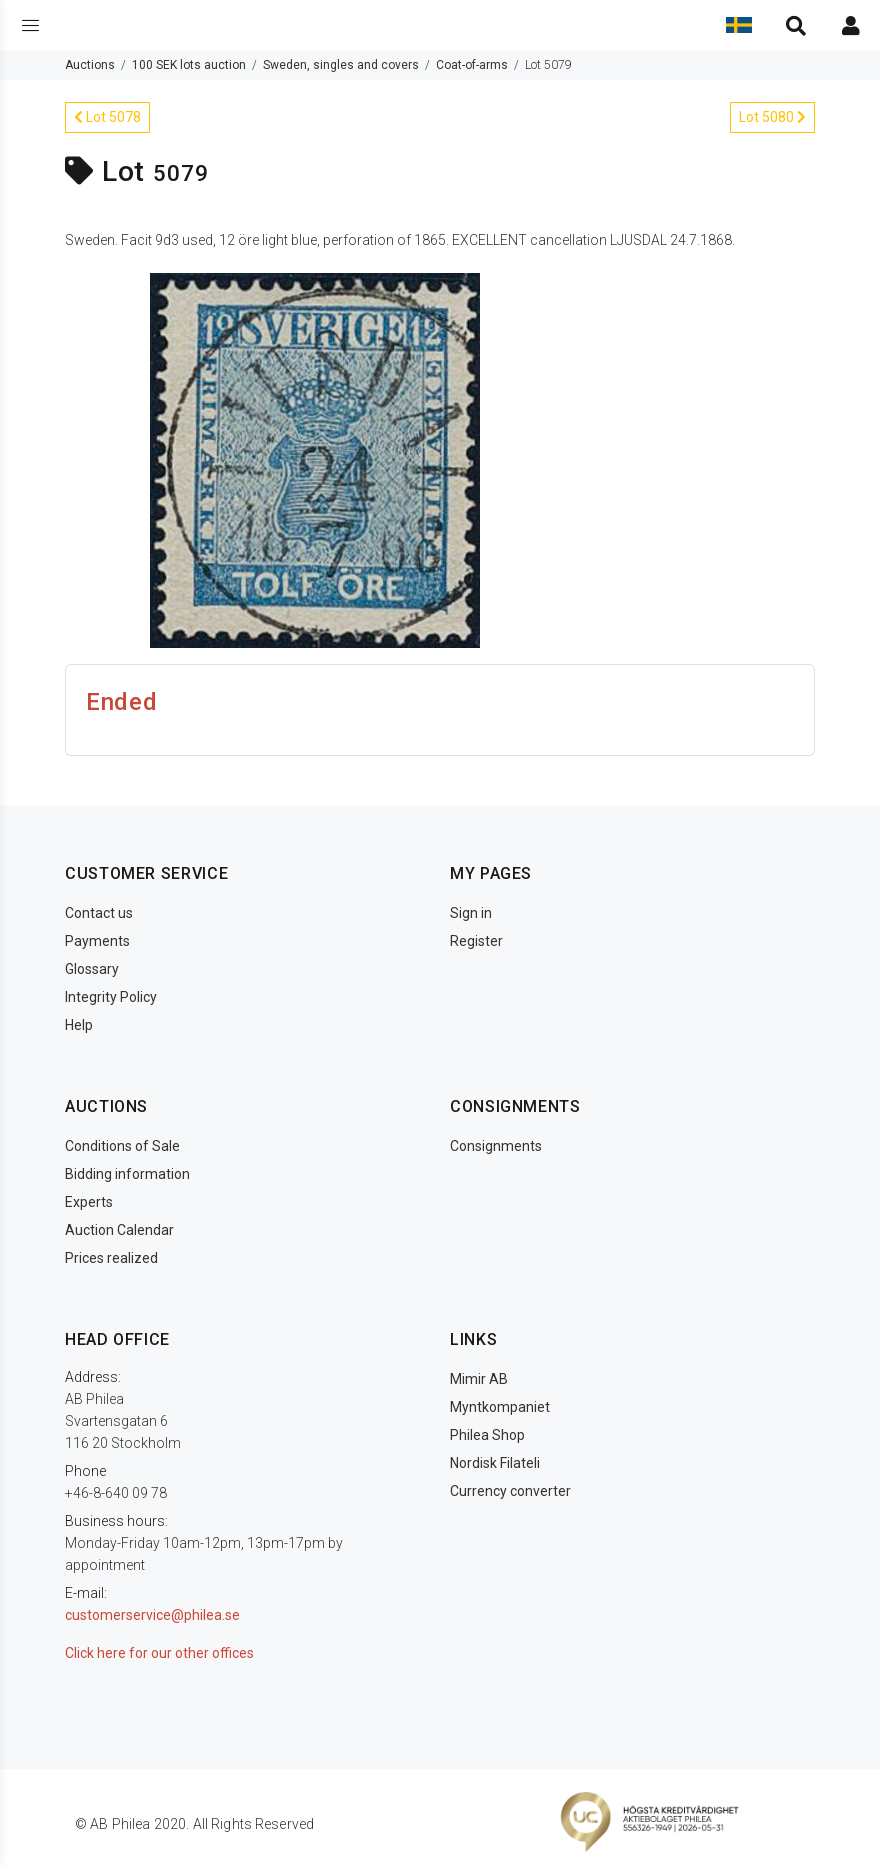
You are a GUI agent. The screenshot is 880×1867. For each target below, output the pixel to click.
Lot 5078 (107, 117)
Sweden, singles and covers (341, 65)
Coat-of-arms (472, 65)
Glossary (92, 969)
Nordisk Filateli (495, 1463)
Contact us (99, 913)
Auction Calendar (119, 1230)
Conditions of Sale (122, 1146)
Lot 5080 (772, 117)
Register (476, 941)
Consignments (496, 1146)
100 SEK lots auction (189, 65)
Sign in (471, 913)
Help (79, 1025)
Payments (97, 941)
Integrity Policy (111, 997)
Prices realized (111, 1258)
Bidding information (127, 1174)
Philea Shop (487, 1435)
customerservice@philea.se (152, 1615)
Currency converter (510, 1491)
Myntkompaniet (500, 1407)
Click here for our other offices (159, 1653)
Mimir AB (479, 1379)
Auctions (90, 65)
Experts (89, 1202)
